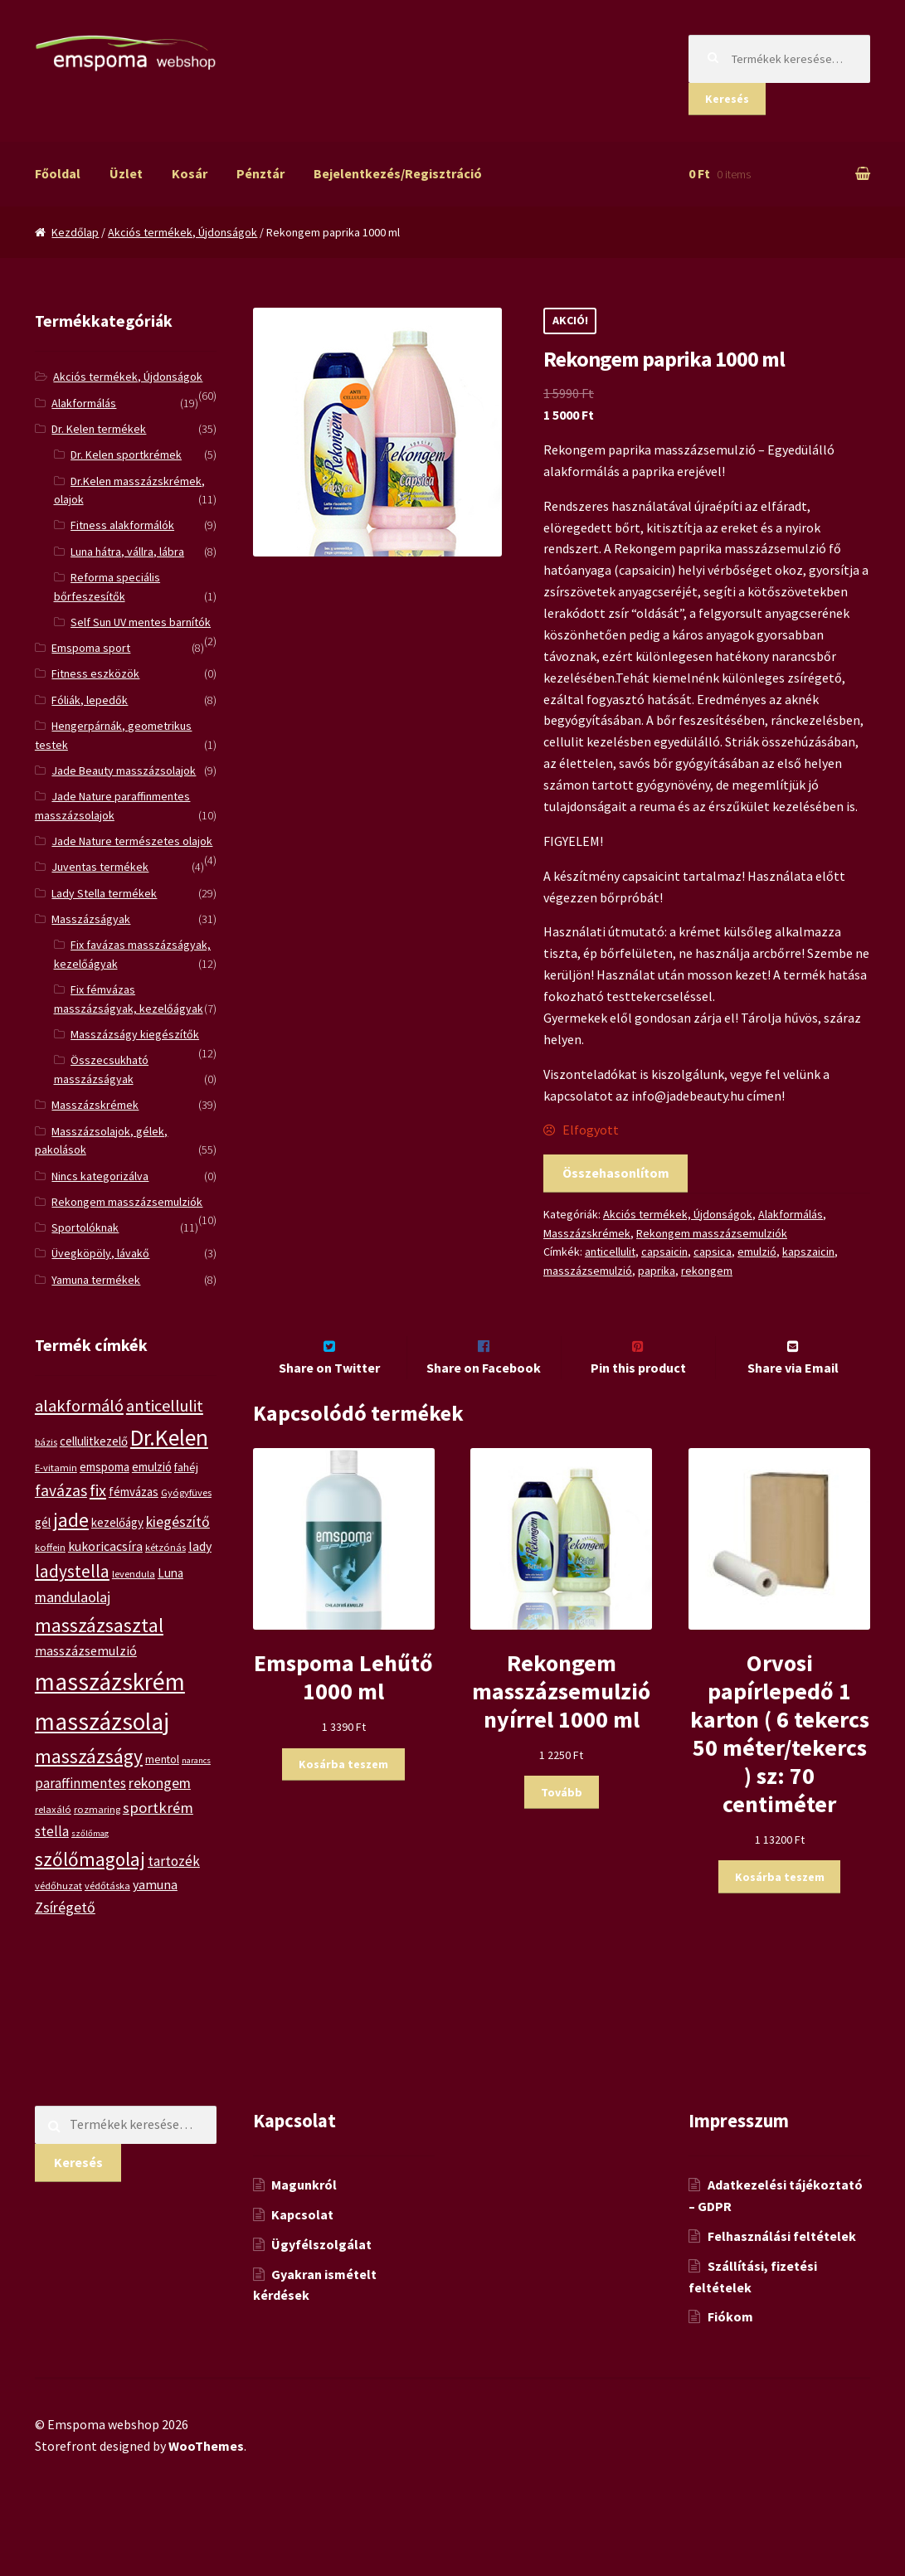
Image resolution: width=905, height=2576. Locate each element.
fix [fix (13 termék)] (98, 1490)
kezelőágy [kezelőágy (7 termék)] (117, 1522)
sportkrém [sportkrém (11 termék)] (158, 1807)
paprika (656, 1270)
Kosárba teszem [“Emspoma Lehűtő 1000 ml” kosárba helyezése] (343, 1798)
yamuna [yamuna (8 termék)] (155, 1884)
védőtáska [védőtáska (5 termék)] (107, 1885)
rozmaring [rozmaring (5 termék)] (97, 1809)
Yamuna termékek (95, 1279)
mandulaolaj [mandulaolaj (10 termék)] (72, 1596)
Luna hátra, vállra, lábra (127, 551)
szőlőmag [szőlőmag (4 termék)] (90, 1833)
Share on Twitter (329, 1402)
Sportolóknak (85, 1227)
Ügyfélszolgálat (321, 2279)
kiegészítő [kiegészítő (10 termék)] (178, 1521)
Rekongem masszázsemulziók (711, 1233)
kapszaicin (808, 1251)
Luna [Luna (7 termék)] (170, 1573)
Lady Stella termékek (104, 893)
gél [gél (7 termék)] (43, 1522)
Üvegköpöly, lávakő (100, 1253)
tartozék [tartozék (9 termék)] (174, 1861)
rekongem (706, 1270)
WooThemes (206, 2480)
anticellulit (610, 1251)
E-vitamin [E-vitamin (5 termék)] (56, 1467)
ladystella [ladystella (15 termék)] (72, 1571)
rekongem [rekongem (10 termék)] (160, 1782)
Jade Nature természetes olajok (131, 841)
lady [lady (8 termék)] (200, 1546)
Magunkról (304, 2219)
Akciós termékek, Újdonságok (182, 232)
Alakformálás (790, 1214)
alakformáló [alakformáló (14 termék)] (79, 1406)
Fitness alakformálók (122, 525)
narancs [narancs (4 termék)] (196, 1760)
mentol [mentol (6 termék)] (162, 1759)
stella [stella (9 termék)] (52, 1831)
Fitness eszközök (95, 673)
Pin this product (638, 1402)
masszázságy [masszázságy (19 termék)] (89, 1756)
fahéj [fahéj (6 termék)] (186, 1467)
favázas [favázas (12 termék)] (61, 1490)
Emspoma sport (90, 647)
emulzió (756, 1251)
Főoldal (57, 173)
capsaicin (664, 1251)
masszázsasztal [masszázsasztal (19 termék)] (99, 1625)
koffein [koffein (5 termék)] (50, 1547)
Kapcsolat (302, 2249)
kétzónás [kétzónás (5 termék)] (165, 1547)
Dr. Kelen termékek (98, 428)
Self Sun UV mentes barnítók (141, 622)
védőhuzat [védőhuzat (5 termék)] (58, 1885)
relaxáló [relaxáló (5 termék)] (53, 1809)
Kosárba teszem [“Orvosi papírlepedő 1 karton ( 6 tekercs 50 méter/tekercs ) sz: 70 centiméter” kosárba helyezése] (780, 1911)
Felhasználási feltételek (782, 2271)
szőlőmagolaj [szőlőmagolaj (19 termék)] (90, 1859)
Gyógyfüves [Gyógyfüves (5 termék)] (186, 1492)
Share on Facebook (483, 1402)
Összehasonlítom (615, 1172)
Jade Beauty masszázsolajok (123, 770)
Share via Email (793, 1402)
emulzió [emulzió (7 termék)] (152, 1467)
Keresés (727, 98)
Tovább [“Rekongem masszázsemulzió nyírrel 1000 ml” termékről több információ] (561, 1827)
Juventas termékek (99, 866)
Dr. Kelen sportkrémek (126, 454)
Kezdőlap (75, 232)
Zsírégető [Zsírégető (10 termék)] (65, 1907)
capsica (712, 1251)
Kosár (189, 173)
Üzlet (126, 173)
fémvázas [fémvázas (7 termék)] (133, 1491)
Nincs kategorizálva (99, 1176)
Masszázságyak (90, 918)
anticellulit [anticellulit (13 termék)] (164, 1405)
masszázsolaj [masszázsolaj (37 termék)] (102, 1721)
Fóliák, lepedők (89, 700)
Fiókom (730, 2351)
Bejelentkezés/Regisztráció (398, 173)
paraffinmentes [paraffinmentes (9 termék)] (80, 1783)
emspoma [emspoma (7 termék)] (104, 1467)
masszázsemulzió (587, 1270)
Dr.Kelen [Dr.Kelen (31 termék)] (169, 1437)
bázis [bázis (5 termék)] (46, 1442)
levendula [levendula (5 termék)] (133, 1573)
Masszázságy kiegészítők (135, 1034)
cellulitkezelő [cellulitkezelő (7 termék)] (94, 1441)
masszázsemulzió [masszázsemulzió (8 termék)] (86, 1650)
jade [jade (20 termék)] (71, 1520)
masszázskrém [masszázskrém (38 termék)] (110, 1681)
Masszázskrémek (586, 1233)
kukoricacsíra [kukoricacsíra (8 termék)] (105, 1546)
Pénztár (260, 173)
